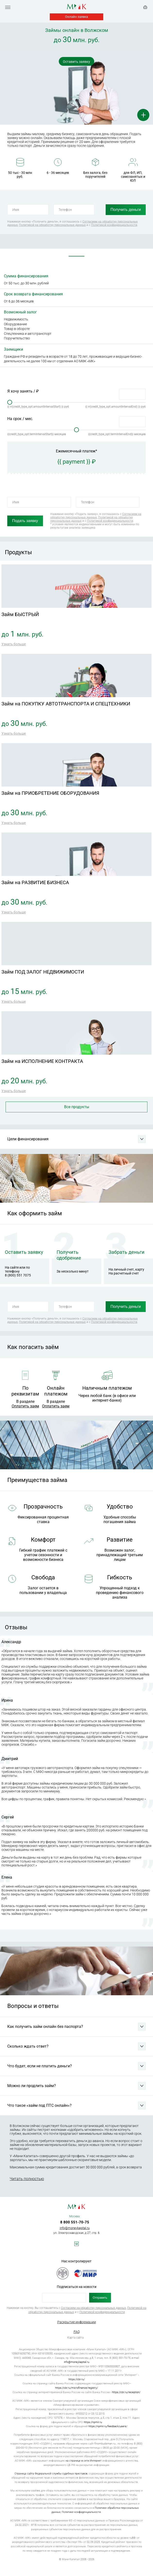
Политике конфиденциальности (81, 2512)
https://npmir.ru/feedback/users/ (107, 2426)
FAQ (77, 2332)
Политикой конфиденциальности (114, 225)
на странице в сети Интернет (84, 2460)
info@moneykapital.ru (75, 2228)
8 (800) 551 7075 (18, 1275)
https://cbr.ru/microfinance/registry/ (76, 2387)
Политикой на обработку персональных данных (52, 225)
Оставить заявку (76, 62)
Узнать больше (13, 644)
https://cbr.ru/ (76, 2379)
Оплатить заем (25, 1406)
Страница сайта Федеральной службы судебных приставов (51, 2473)
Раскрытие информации (76, 2322)
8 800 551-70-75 (74, 2222)
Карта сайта (75, 2337)
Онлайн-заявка (76, 17)
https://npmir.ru (93, 2422)
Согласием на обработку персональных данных (95, 515)
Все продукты (76, 1107)
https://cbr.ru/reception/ (126, 2392)
